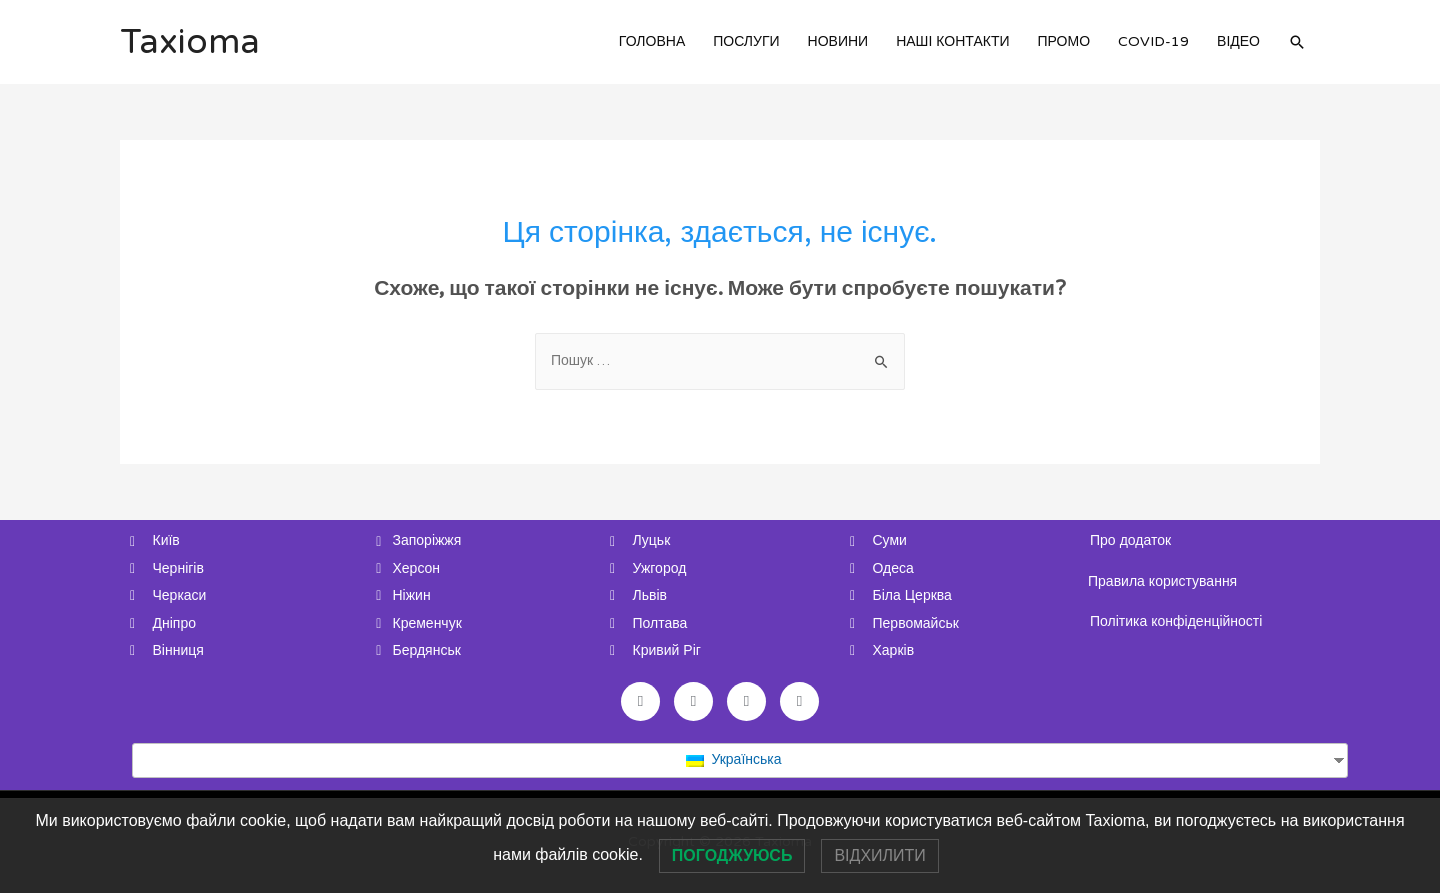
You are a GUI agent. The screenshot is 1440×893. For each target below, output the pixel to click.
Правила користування (1162, 581)
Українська (733, 759)
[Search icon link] (1297, 42)
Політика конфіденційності (1176, 621)
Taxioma (190, 42)
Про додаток (1130, 540)
